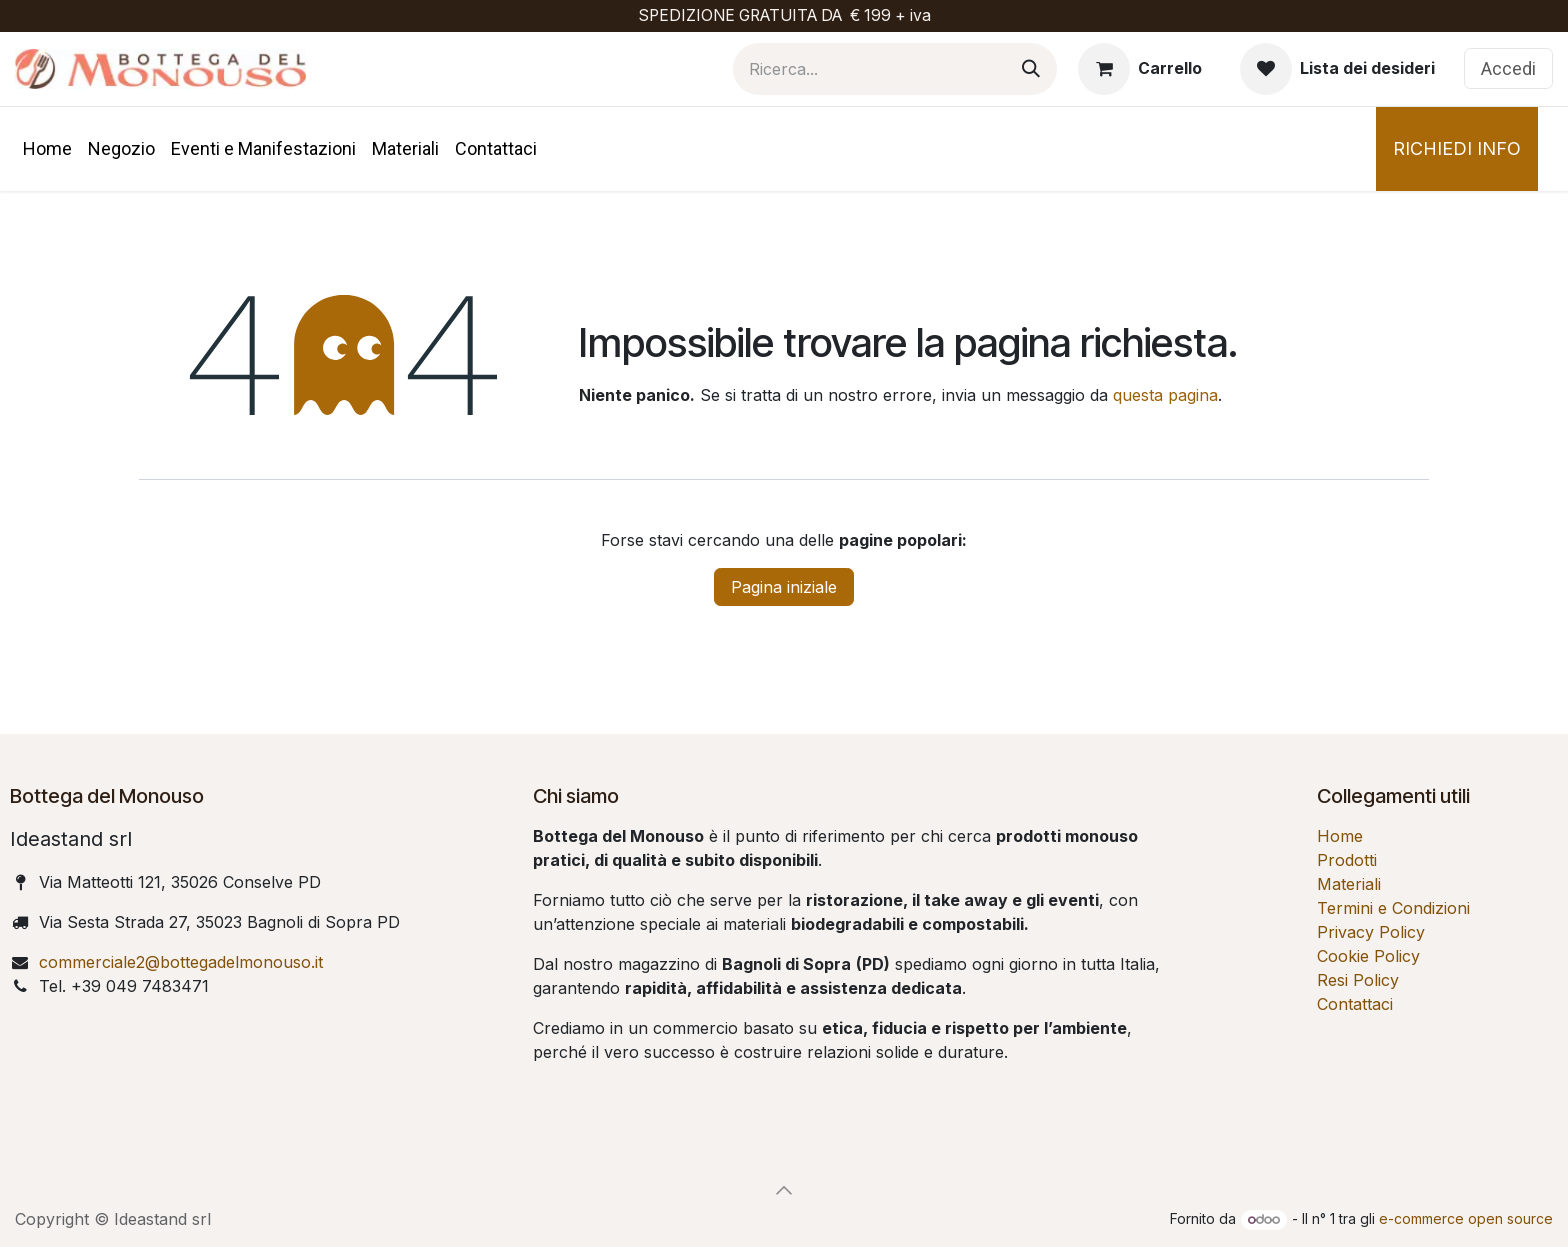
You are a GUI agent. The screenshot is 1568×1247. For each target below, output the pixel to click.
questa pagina (1165, 395)
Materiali (1349, 884)
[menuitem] (47, 148)
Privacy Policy (1371, 932)
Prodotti (1347, 860)
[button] (784, 1190)
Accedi (1508, 68)
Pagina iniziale (784, 587)
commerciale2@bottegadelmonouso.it (181, 962)
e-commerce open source (1466, 1218)
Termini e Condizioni (1393, 908)
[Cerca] (1031, 69)
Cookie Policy (1368, 956)
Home (1340, 836)
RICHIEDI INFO (1457, 148)
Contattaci (1355, 1004)
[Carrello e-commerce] (1140, 69)
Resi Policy (1358, 980)
